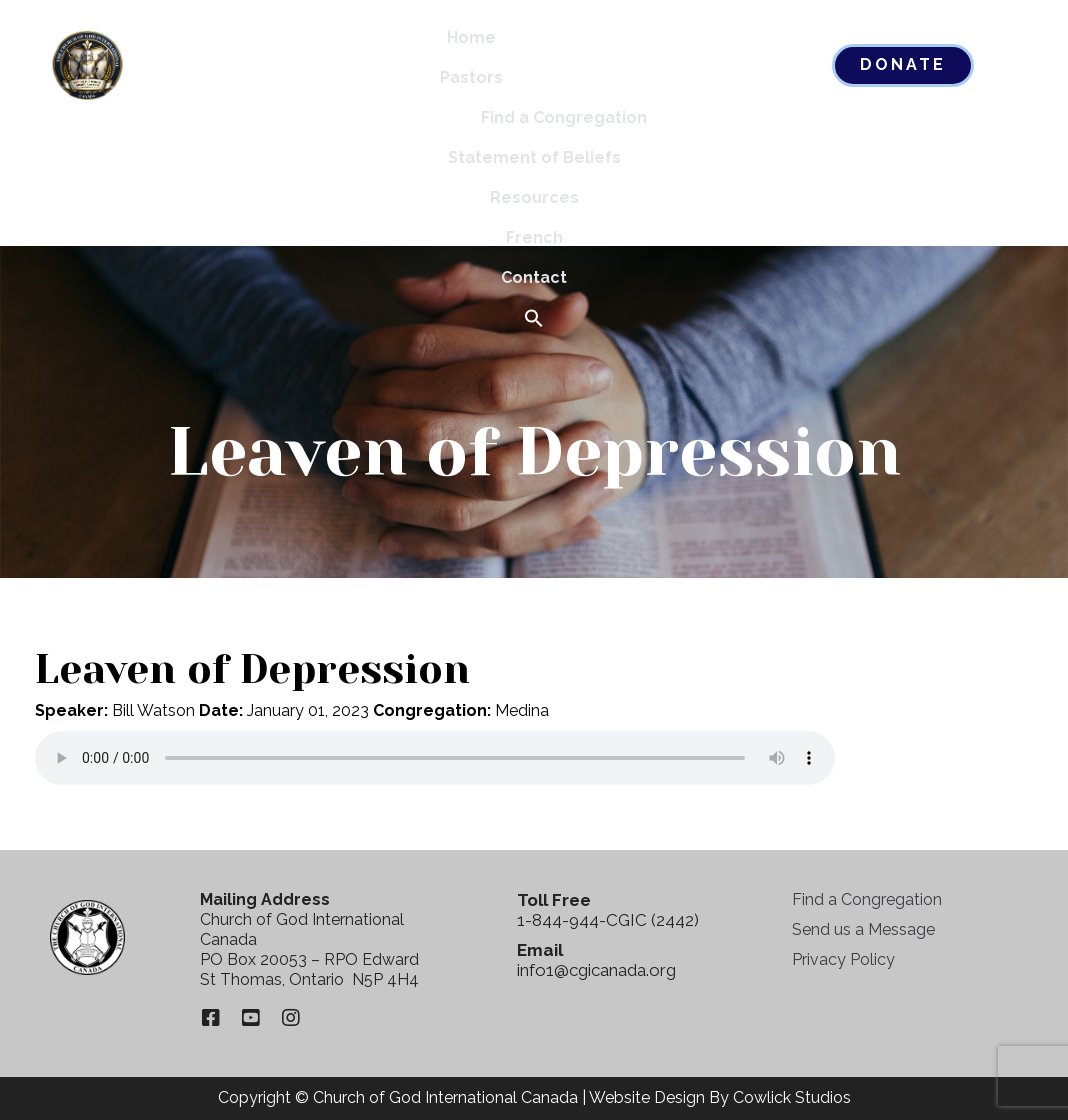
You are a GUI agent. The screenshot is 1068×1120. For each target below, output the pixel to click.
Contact (534, 277)
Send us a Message (863, 929)
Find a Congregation (564, 117)
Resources (534, 197)
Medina (522, 710)
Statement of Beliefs (534, 157)
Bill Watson (153, 710)
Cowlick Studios (792, 1097)
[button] (534, 319)
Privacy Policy (843, 959)
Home (471, 37)
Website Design (647, 1097)
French (534, 237)
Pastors (471, 77)
